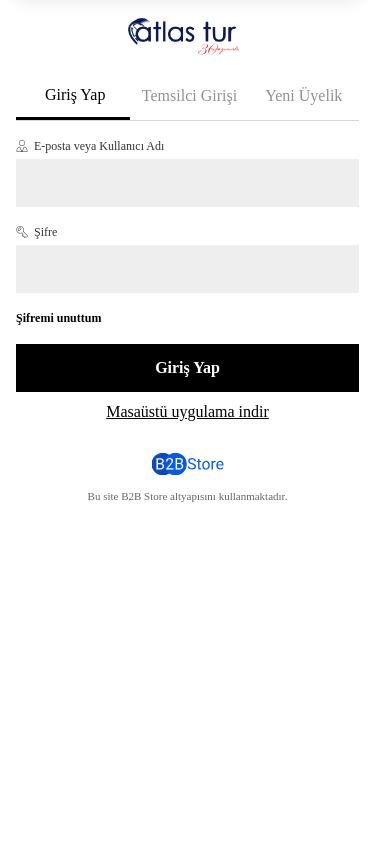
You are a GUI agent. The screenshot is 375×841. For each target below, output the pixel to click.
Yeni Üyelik (303, 95)
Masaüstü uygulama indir (187, 411)
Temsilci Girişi (189, 95)
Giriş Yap (75, 94)
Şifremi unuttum (58, 318)
